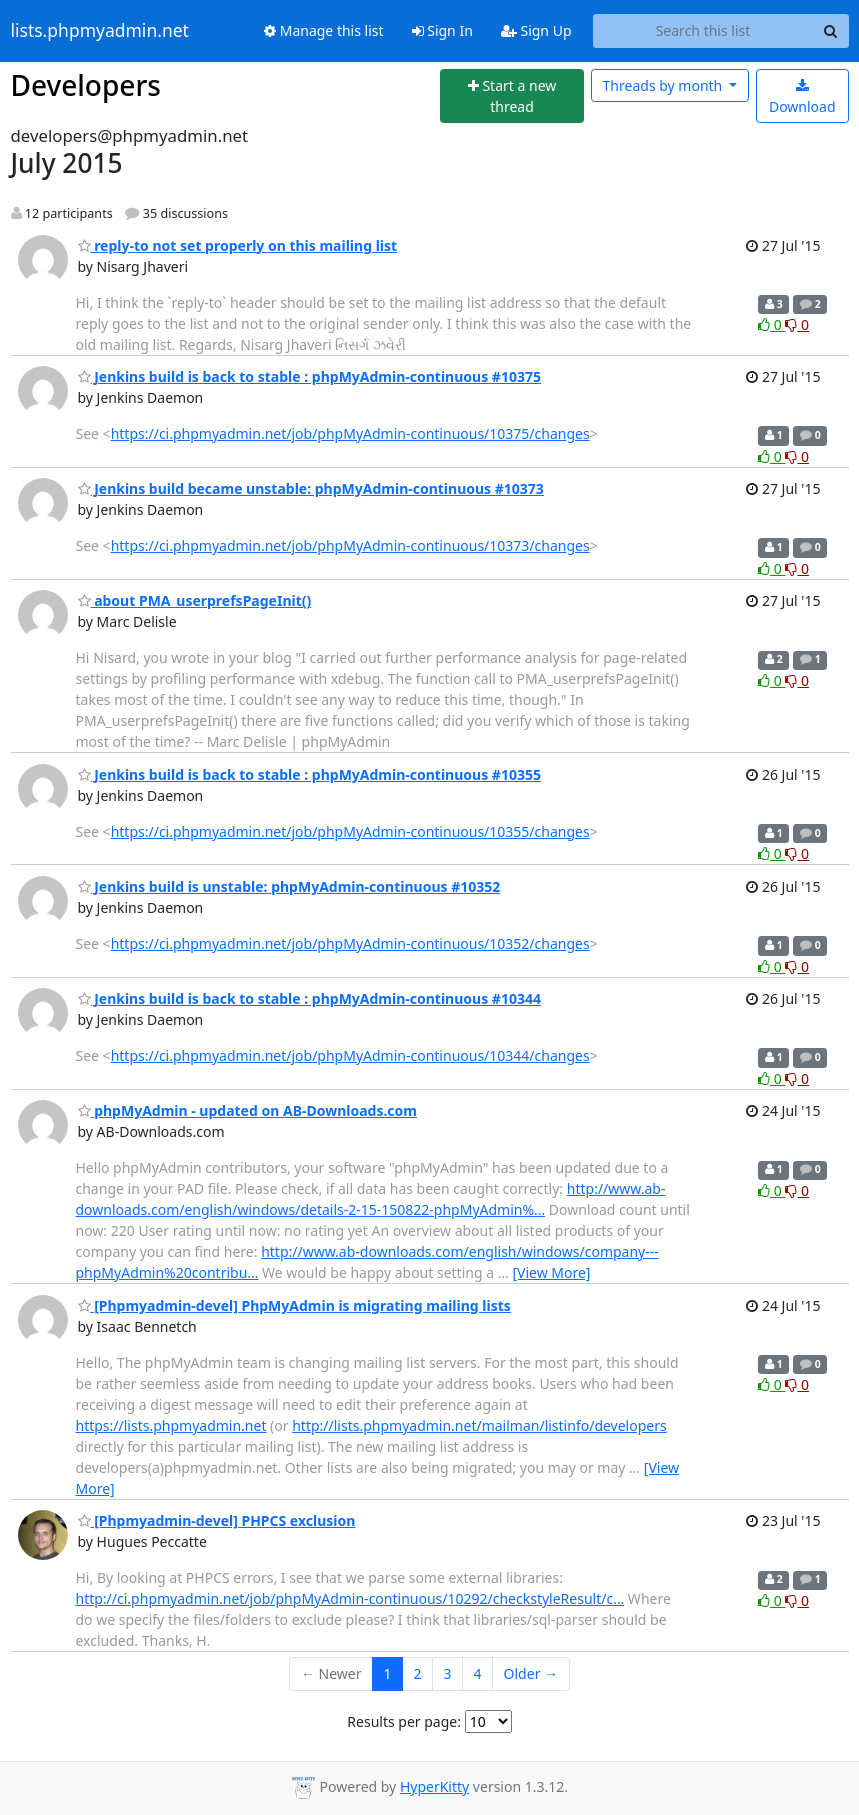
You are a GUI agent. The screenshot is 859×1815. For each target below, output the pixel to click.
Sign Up (536, 30)
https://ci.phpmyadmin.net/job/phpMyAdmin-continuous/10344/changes (350, 1055)
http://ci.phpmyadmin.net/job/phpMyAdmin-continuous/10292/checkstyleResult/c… (350, 1598)
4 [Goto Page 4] (478, 1673)
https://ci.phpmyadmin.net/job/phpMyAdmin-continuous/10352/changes (350, 943)
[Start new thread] (512, 96)
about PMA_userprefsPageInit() (195, 600)
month (664, 85)
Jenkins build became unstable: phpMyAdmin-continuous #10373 (311, 488)
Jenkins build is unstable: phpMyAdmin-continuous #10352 (289, 886)
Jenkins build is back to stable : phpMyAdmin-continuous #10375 (309, 376)
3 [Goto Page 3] (448, 1673)
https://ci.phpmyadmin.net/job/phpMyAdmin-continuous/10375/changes (350, 433)
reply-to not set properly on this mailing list (238, 245)
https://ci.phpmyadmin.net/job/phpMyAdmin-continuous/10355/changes (350, 831)
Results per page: (404, 1721)
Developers (86, 85)
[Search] (831, 31)
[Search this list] (703, 31)
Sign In (442, 30)
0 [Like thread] (771, 324)
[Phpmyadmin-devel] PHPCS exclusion (217, 1520)
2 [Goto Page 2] (418, 1673)
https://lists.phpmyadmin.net (171, 1425)
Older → (531, 1673)
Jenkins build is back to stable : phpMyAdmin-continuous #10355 (309, 774)
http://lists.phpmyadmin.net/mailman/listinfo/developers (479, 1425)
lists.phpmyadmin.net (100, 31)
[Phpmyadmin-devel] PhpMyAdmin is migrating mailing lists (294, 1305)
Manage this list (324, 30)
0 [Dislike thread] (797, 324)
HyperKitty (434, 1786)
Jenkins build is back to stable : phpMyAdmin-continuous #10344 (309, 998)
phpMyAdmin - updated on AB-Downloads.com (247, 1110)
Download (802, 97)
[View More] (551, 1272)
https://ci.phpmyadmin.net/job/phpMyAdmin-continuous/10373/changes (350, 545)
